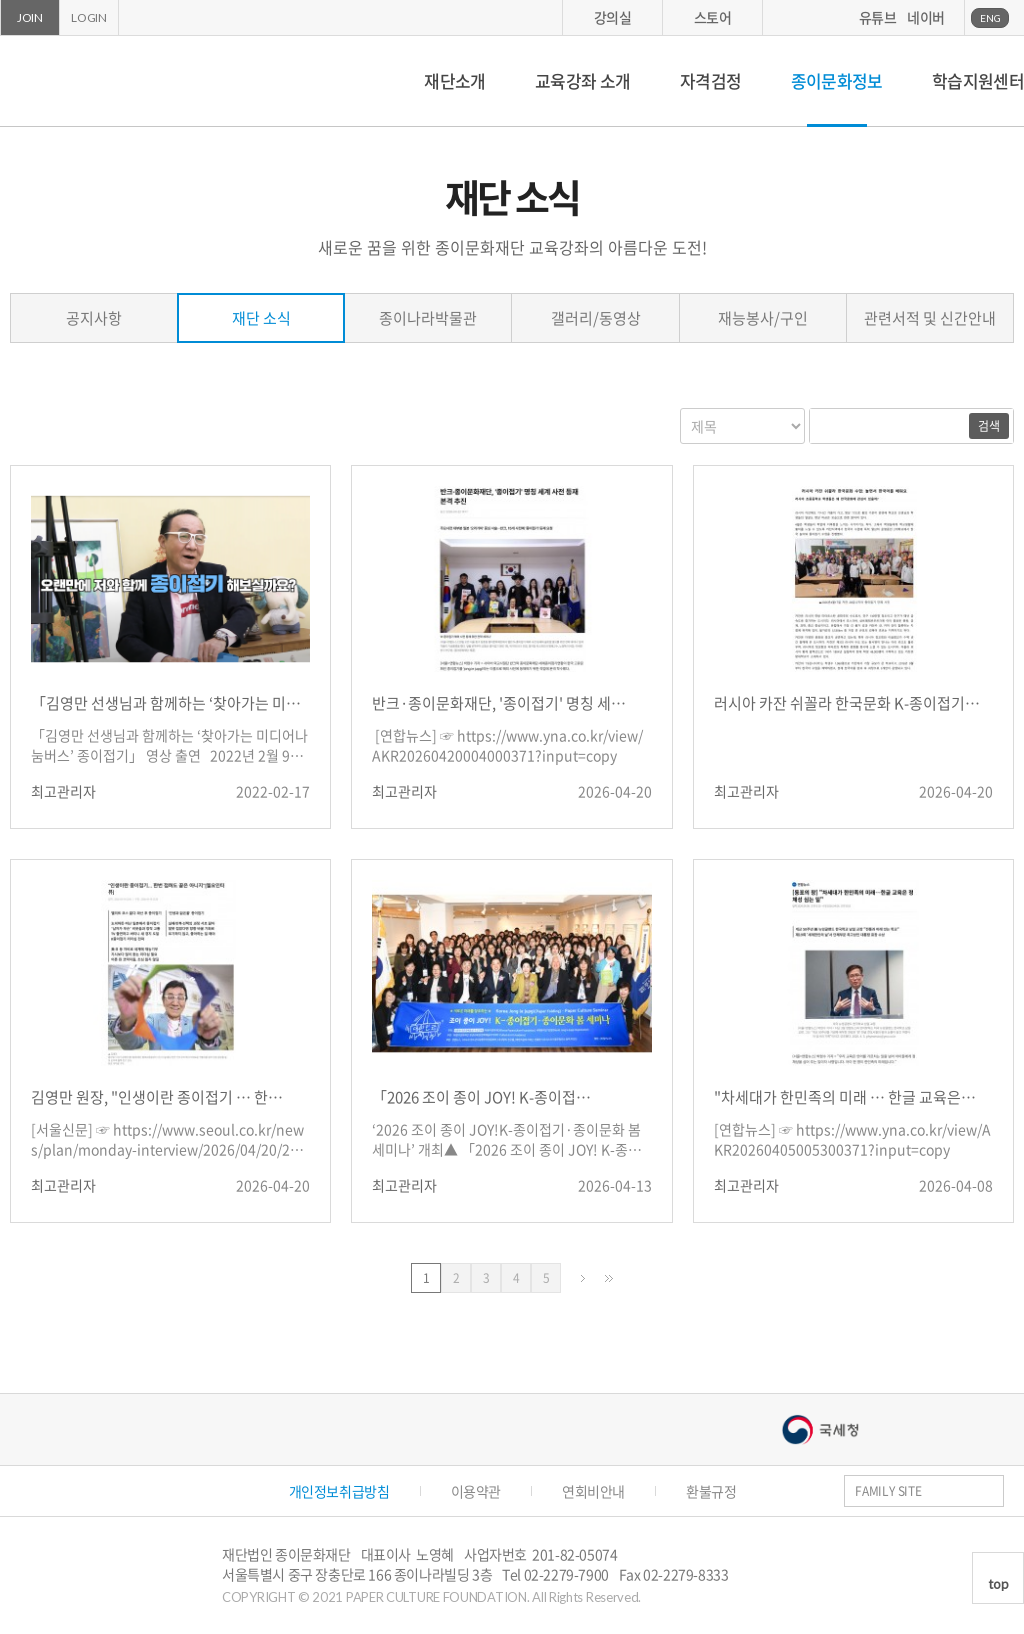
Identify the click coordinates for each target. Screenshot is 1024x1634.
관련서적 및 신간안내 (930, 318)
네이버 (926, 17)
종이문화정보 (837, 80)
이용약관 (476, 1491)
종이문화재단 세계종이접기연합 (88, 81)
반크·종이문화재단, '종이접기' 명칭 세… (499, 703)
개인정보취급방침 (339, 1491)
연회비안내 (593, 1491)
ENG (990, 18)
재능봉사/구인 (763, 318)
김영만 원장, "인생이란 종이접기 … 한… (157, 1097)
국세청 (820, 1429)
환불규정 (711, 1491)
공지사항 (94, 318)
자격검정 (710, 80)
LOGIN (89, 17)
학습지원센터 (978, 80)
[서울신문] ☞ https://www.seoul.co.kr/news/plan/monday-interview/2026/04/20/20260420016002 (168, 1141)
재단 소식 (261, 318)
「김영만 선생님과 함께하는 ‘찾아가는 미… (166, 703)
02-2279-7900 (566, 1574)
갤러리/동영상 (596, 318)
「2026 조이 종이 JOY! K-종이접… (481, 1097)
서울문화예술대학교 (631, 1429)
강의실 (613, 17)
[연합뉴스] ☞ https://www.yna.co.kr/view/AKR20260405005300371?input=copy (852, 1139)
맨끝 (609, 1278)
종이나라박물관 (428, 318)
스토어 (713, 17)
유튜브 (878, 17)
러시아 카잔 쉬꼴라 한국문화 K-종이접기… (847, 703)
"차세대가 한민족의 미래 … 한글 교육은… (845, 1097)
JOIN (30, 17)
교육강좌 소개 (582, 80)
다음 (583, 1278)
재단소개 (454, 80)
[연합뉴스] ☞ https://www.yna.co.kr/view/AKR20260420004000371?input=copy (507, 745)
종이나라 (210, 1429)
